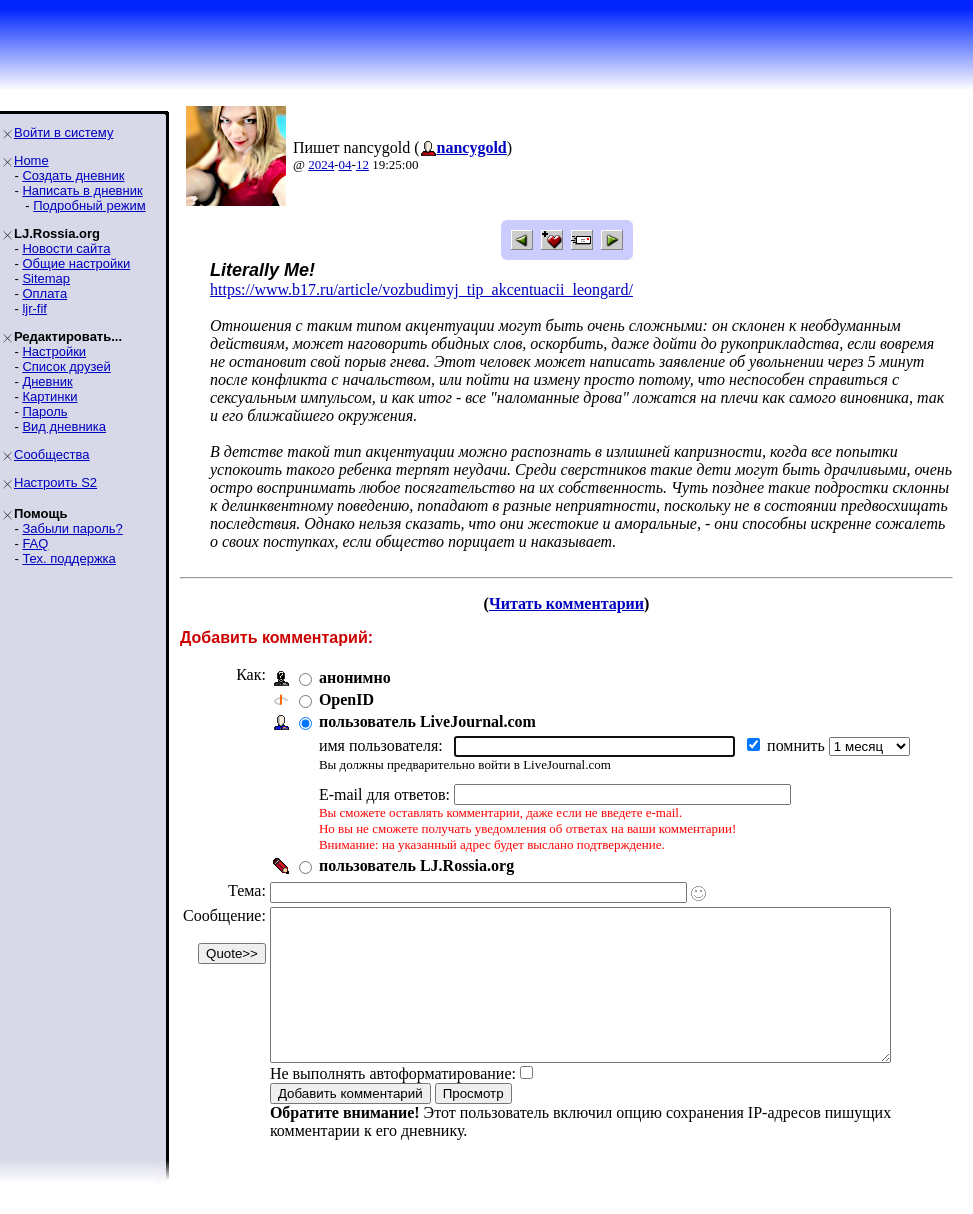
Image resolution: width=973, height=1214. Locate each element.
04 (345, 164)
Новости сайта (66, 248)
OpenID (346, 699)
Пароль (44, 411)
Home (31, 160)
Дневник (47, 381)
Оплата (44, 293)
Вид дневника (64, 426)
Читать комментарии (574, 603)
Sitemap (46, 278)
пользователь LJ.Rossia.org (416, 865)
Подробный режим (89, 205)
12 (362, 164)
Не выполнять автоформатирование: (393, 1103)
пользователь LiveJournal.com (427, 721)
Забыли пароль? (72, 528)
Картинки (49, 396)
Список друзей (66, 366)
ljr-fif (34, 308)
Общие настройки (76, 263)
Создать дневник (73, 175)
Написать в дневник (82, 190)
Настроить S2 (55, 482)
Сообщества (52, 454)
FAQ (35, 543)
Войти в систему (63, 132)
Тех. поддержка (68, 558)
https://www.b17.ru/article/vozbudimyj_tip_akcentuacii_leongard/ (421, 289)
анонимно (355, 677)
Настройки (54, 351)
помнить (798, 745)
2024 (321, 164)
